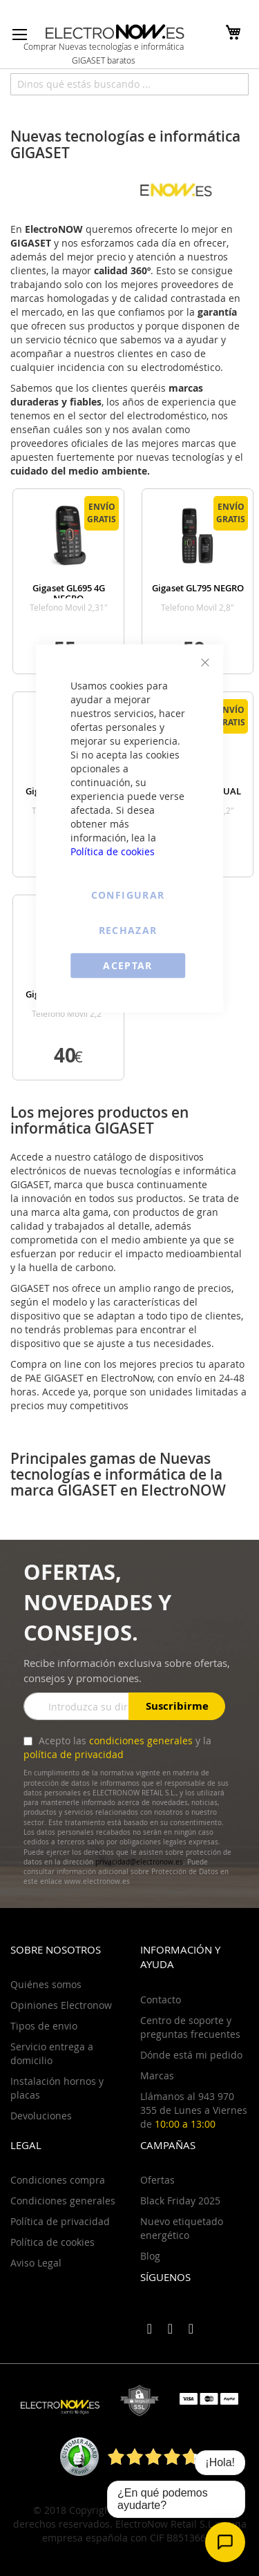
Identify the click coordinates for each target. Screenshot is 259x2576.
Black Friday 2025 (180, 2200)
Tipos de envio (43, 2025)
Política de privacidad (60, 2221)
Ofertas (157, 2179)
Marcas (157, 2075)
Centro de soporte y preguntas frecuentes (190, 2027)
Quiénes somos (45, 1984)
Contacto (160, 1999)
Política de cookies (112, 850)
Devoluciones (41, 2115)
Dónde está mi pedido (191, 2054)
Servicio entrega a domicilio (51, 2053)
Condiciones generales (62, 2200)
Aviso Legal (35, 2262)
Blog (150, 2255)
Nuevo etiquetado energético (181, 2228)
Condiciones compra (57, 2179)
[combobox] (129, 84)
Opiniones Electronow (61, 2005)
